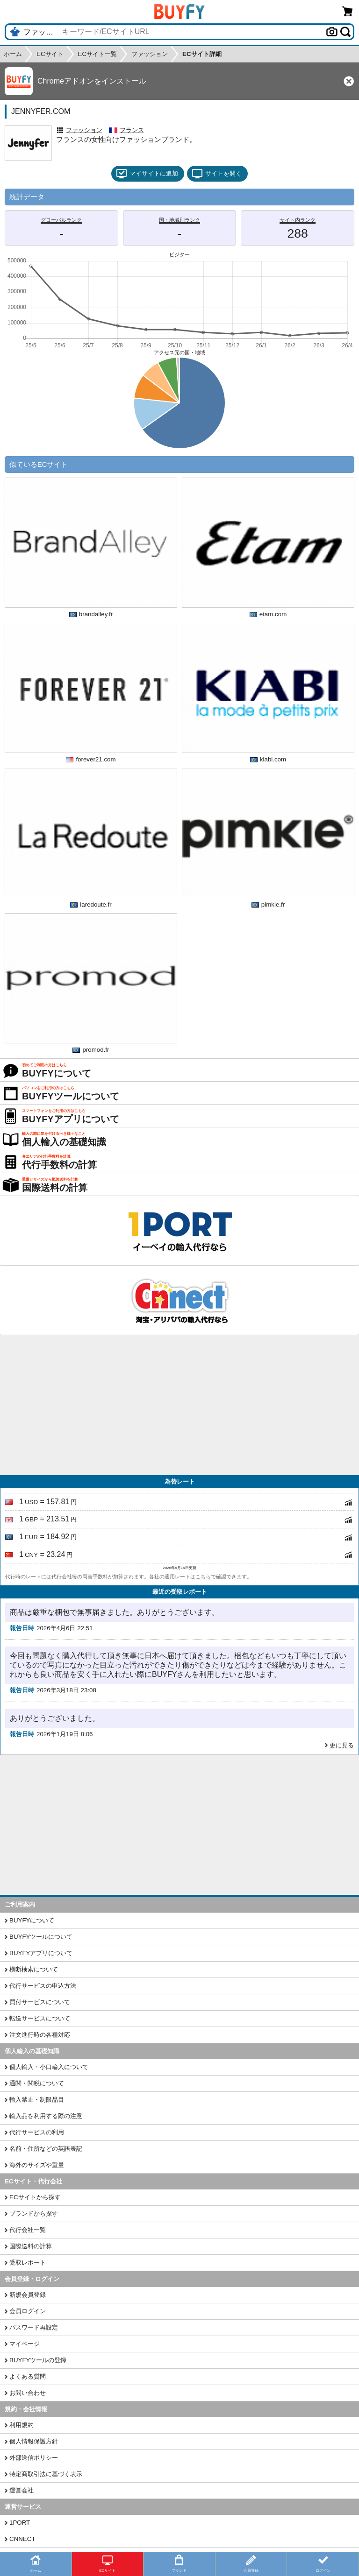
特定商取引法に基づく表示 (45, 2473)
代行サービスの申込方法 (42, 1985)
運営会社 (21, 2490)
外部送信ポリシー (33, 2457)
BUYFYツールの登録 (37, 2360)
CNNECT (22, 2538)
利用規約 (21, 2424)
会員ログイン (27, 2311)
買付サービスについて (39, 2002)
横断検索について (33, 1969)
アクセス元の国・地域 (179, 352)
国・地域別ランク (179, 220)
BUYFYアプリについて (40, 1953)
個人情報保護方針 (33, 2441)
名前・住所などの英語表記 (45, 2148)
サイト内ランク (298, 220)
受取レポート (27, 2262)
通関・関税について (36, 2083)
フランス (132, 130)
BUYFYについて (31, 1920)
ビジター (179, 254)
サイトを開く (217, 173)
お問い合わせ (27, 2392)
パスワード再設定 (33, 2327)
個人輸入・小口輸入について (48, 2066)
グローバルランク (61, 220)
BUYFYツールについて (40, 1936)
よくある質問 (27, 2376)
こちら (203, 1576)
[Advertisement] (179, 1405)
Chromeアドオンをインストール (91, 81)
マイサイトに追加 (147, 173)
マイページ (24, 2343)
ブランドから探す (33, 2213)
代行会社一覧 (27, 2229)
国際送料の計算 (30, 2246)
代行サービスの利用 (36, 2132)
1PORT (19, 2522)
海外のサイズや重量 (36, 2164)
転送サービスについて (39, 2018)
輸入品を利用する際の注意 (45, 2115)
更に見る (342, 1745)
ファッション (84, 130)
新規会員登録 (27, 2294)
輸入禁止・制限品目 (36, 2099)
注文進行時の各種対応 (39, 2034)
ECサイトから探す (35, 2197)
